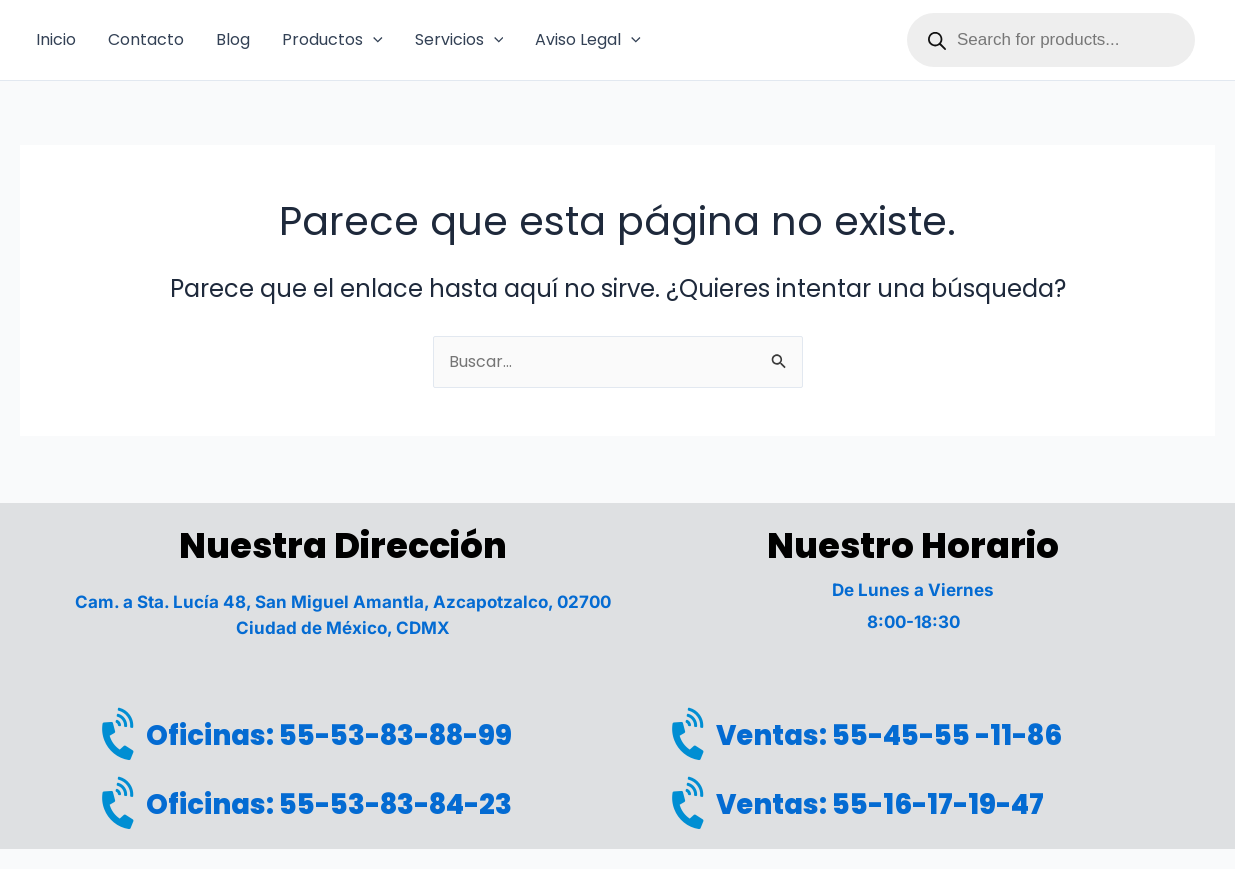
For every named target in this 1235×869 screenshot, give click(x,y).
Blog (233, 39)
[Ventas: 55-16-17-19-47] (693, 804)
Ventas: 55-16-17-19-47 (894, 803)
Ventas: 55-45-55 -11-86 (905, 733)
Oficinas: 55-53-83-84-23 (345, 803)
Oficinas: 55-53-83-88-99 (345, 733)
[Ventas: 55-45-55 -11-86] (693, 734)
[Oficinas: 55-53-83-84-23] (123, 804)
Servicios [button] (459, 40)
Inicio (56, 39)
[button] (373, 40)
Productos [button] (332, 40)
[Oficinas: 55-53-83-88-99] (123, 734)
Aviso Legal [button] (588, 40)
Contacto (146, 39)
